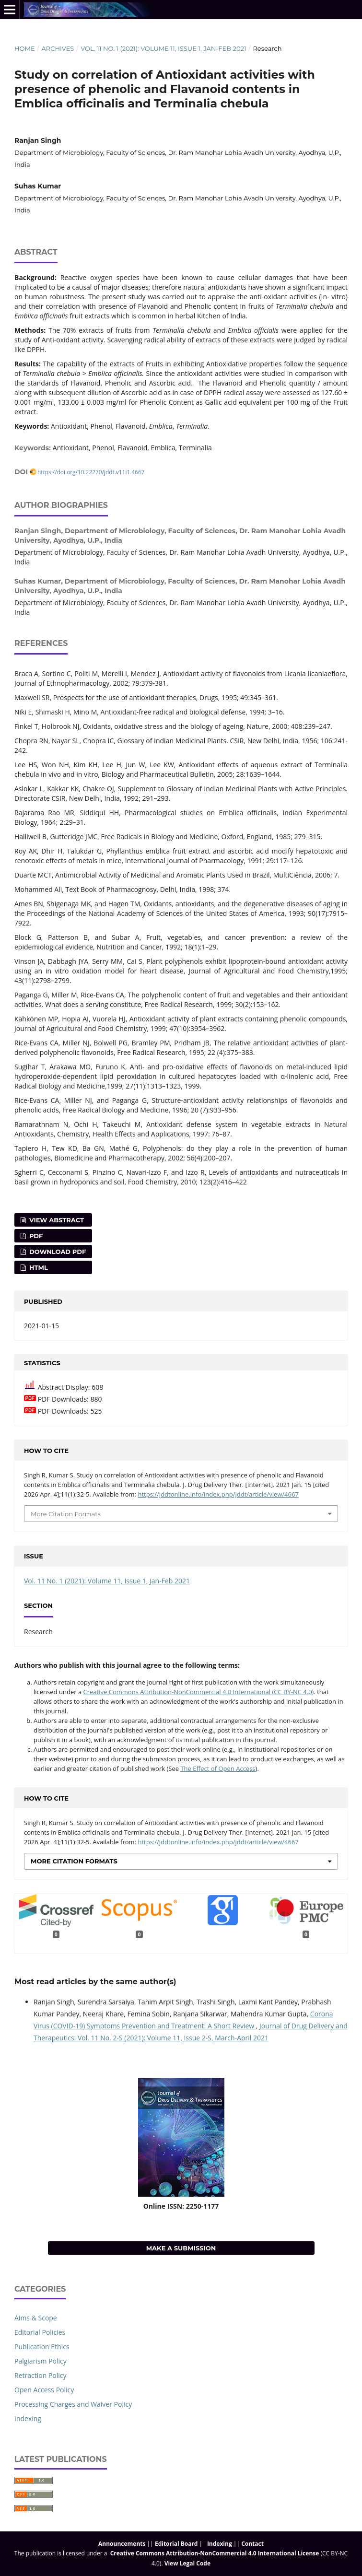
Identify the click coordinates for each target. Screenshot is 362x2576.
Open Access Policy (44, 2389)
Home (24, 48)
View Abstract (55, 1220)
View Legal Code (187, 2563)
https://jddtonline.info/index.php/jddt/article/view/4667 (218, 1494)
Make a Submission (181, 2248)
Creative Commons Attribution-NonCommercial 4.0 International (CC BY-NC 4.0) (198, 1691)
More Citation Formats (66, 1514)
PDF (35, 1236)
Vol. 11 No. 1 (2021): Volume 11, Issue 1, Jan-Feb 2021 (163, 48)
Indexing (27, 2418)
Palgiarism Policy (40, 2360)
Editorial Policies (39, 2332)
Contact (252, 2544)
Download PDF (56, 1251)
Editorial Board (176, 2544)
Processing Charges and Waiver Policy (73, 2404)
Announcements (121, 2544)
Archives (57, 48)
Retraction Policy (40, 2375)
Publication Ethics (42, 2346)
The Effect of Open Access (217, 1768)
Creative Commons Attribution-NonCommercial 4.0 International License (214, 2553)
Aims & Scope (35, 2317)
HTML (37, 1267)
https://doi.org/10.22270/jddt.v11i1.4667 (91, 472)
